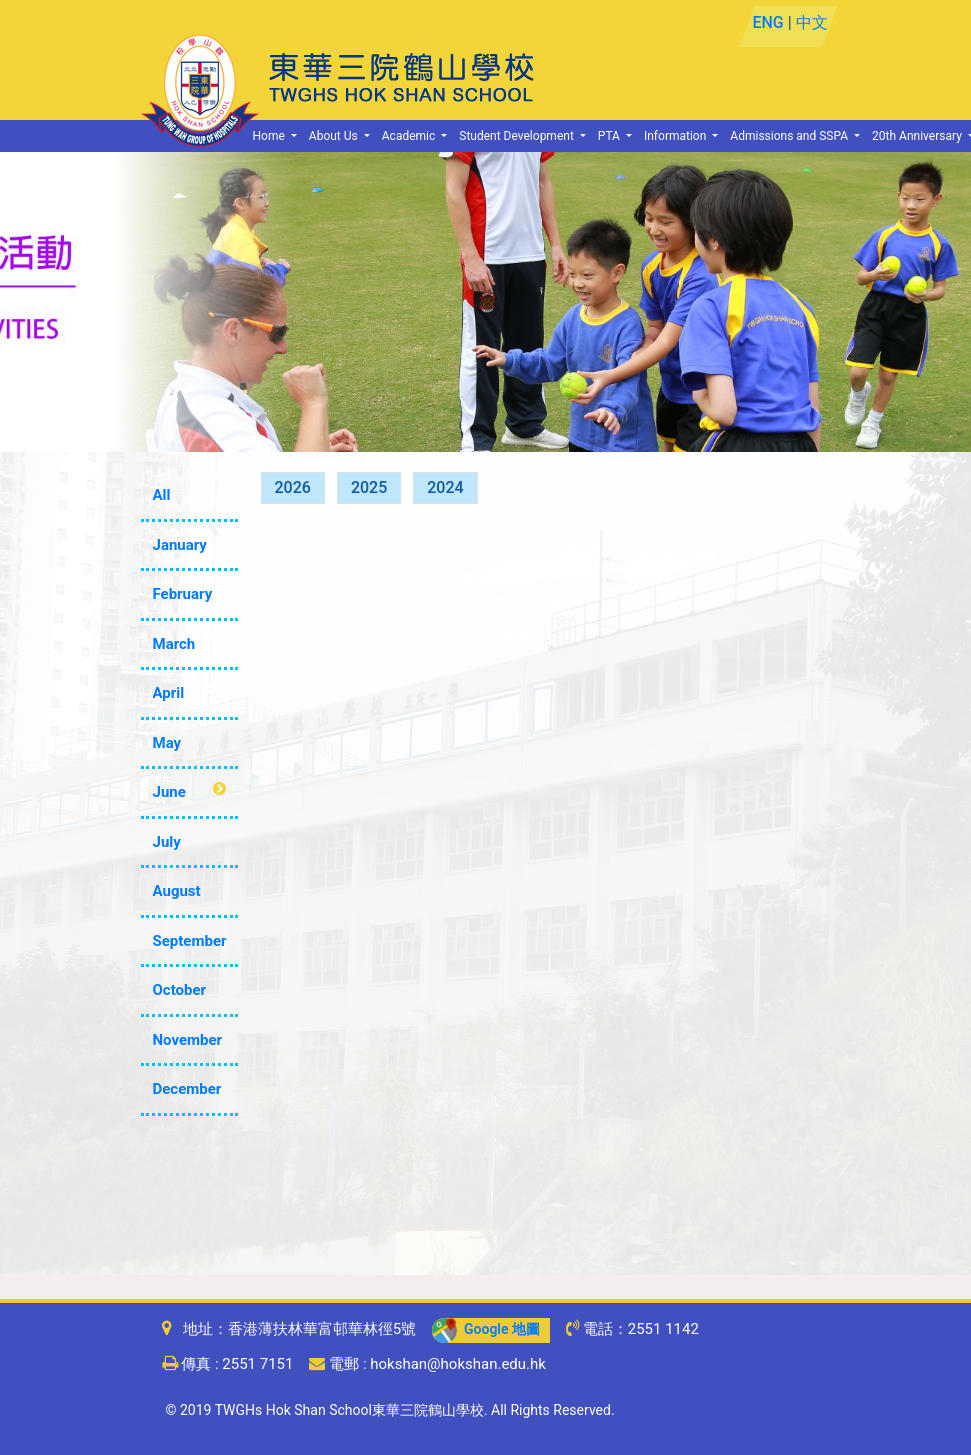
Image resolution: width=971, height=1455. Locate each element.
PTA (610, 136)
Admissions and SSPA (790, 136)
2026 (293, 487)
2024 (445, 487)
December (187, 1089)
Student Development (518, 136)
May (167, 743)
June (169, 792)
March (174, 644)
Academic (410, 136)
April (169, 693)
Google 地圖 (486, 1329)
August (177, 891)
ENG (768, 22)
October (180, 990)
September (190, 941)
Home (270, 136)
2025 (369, 487)
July (167, 842)
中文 (812, 22)
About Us (335, 136)
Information (676, 136)
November (188, 1040)
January (180, 545)
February (183, 594)
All (162, 495)
